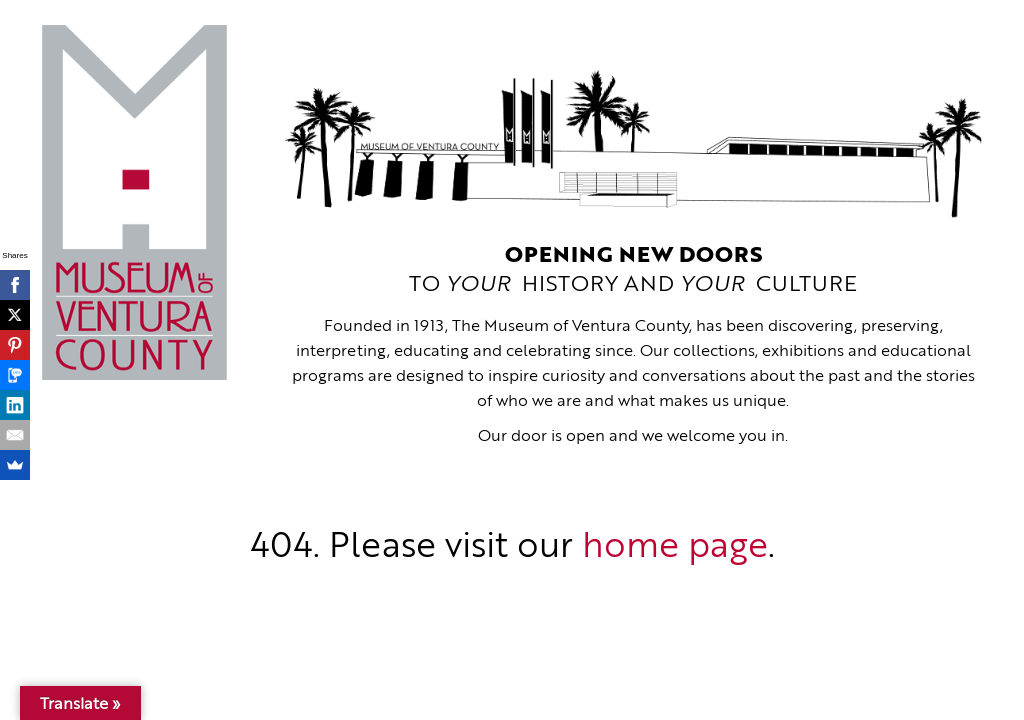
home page (675, 547)
